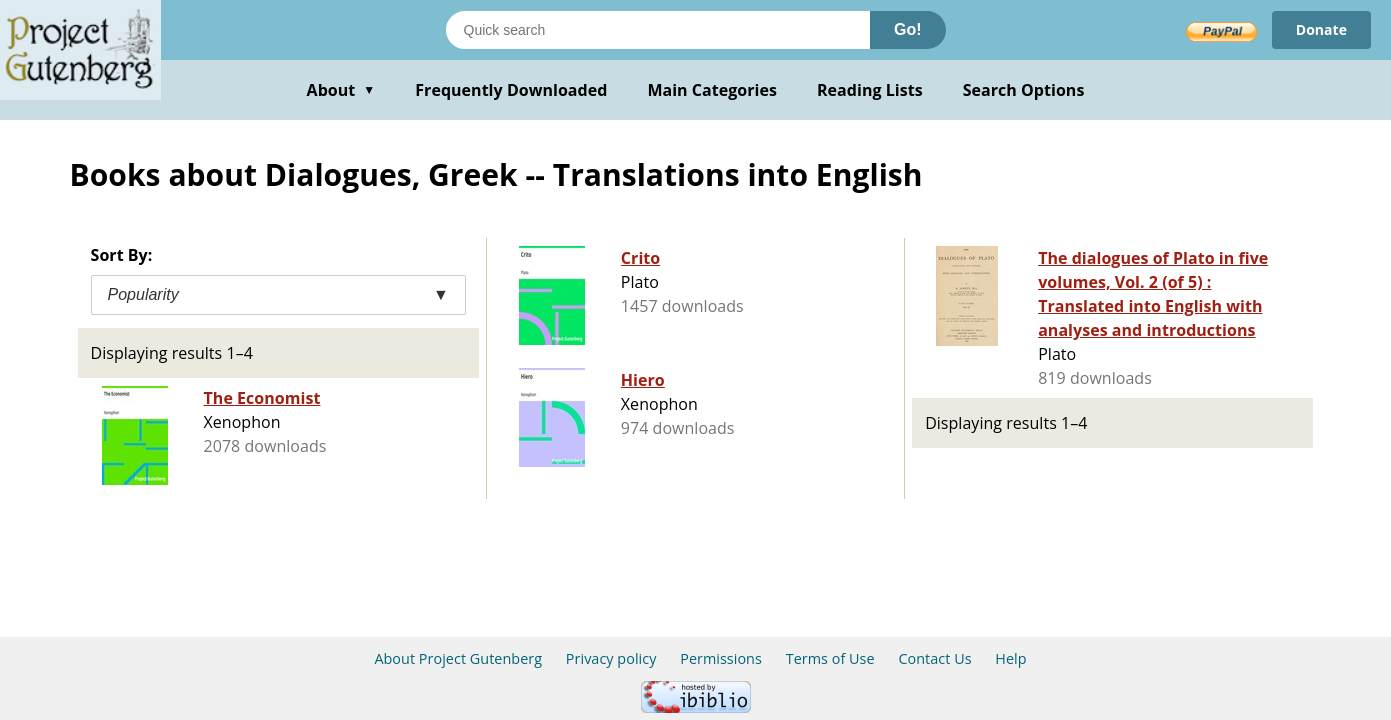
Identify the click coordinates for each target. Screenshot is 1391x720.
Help (1010, 658)
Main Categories (712, 90)
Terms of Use (830, 658)
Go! (908, 29)
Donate (1321, 29)
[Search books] (658, 30)
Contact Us (934, 658)
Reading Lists (870, 90)
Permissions (721, 658)
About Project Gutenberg (458, 658)
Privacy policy (611, 658)
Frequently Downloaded (511, 90)
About (341, 90)
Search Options (1024, 90)
